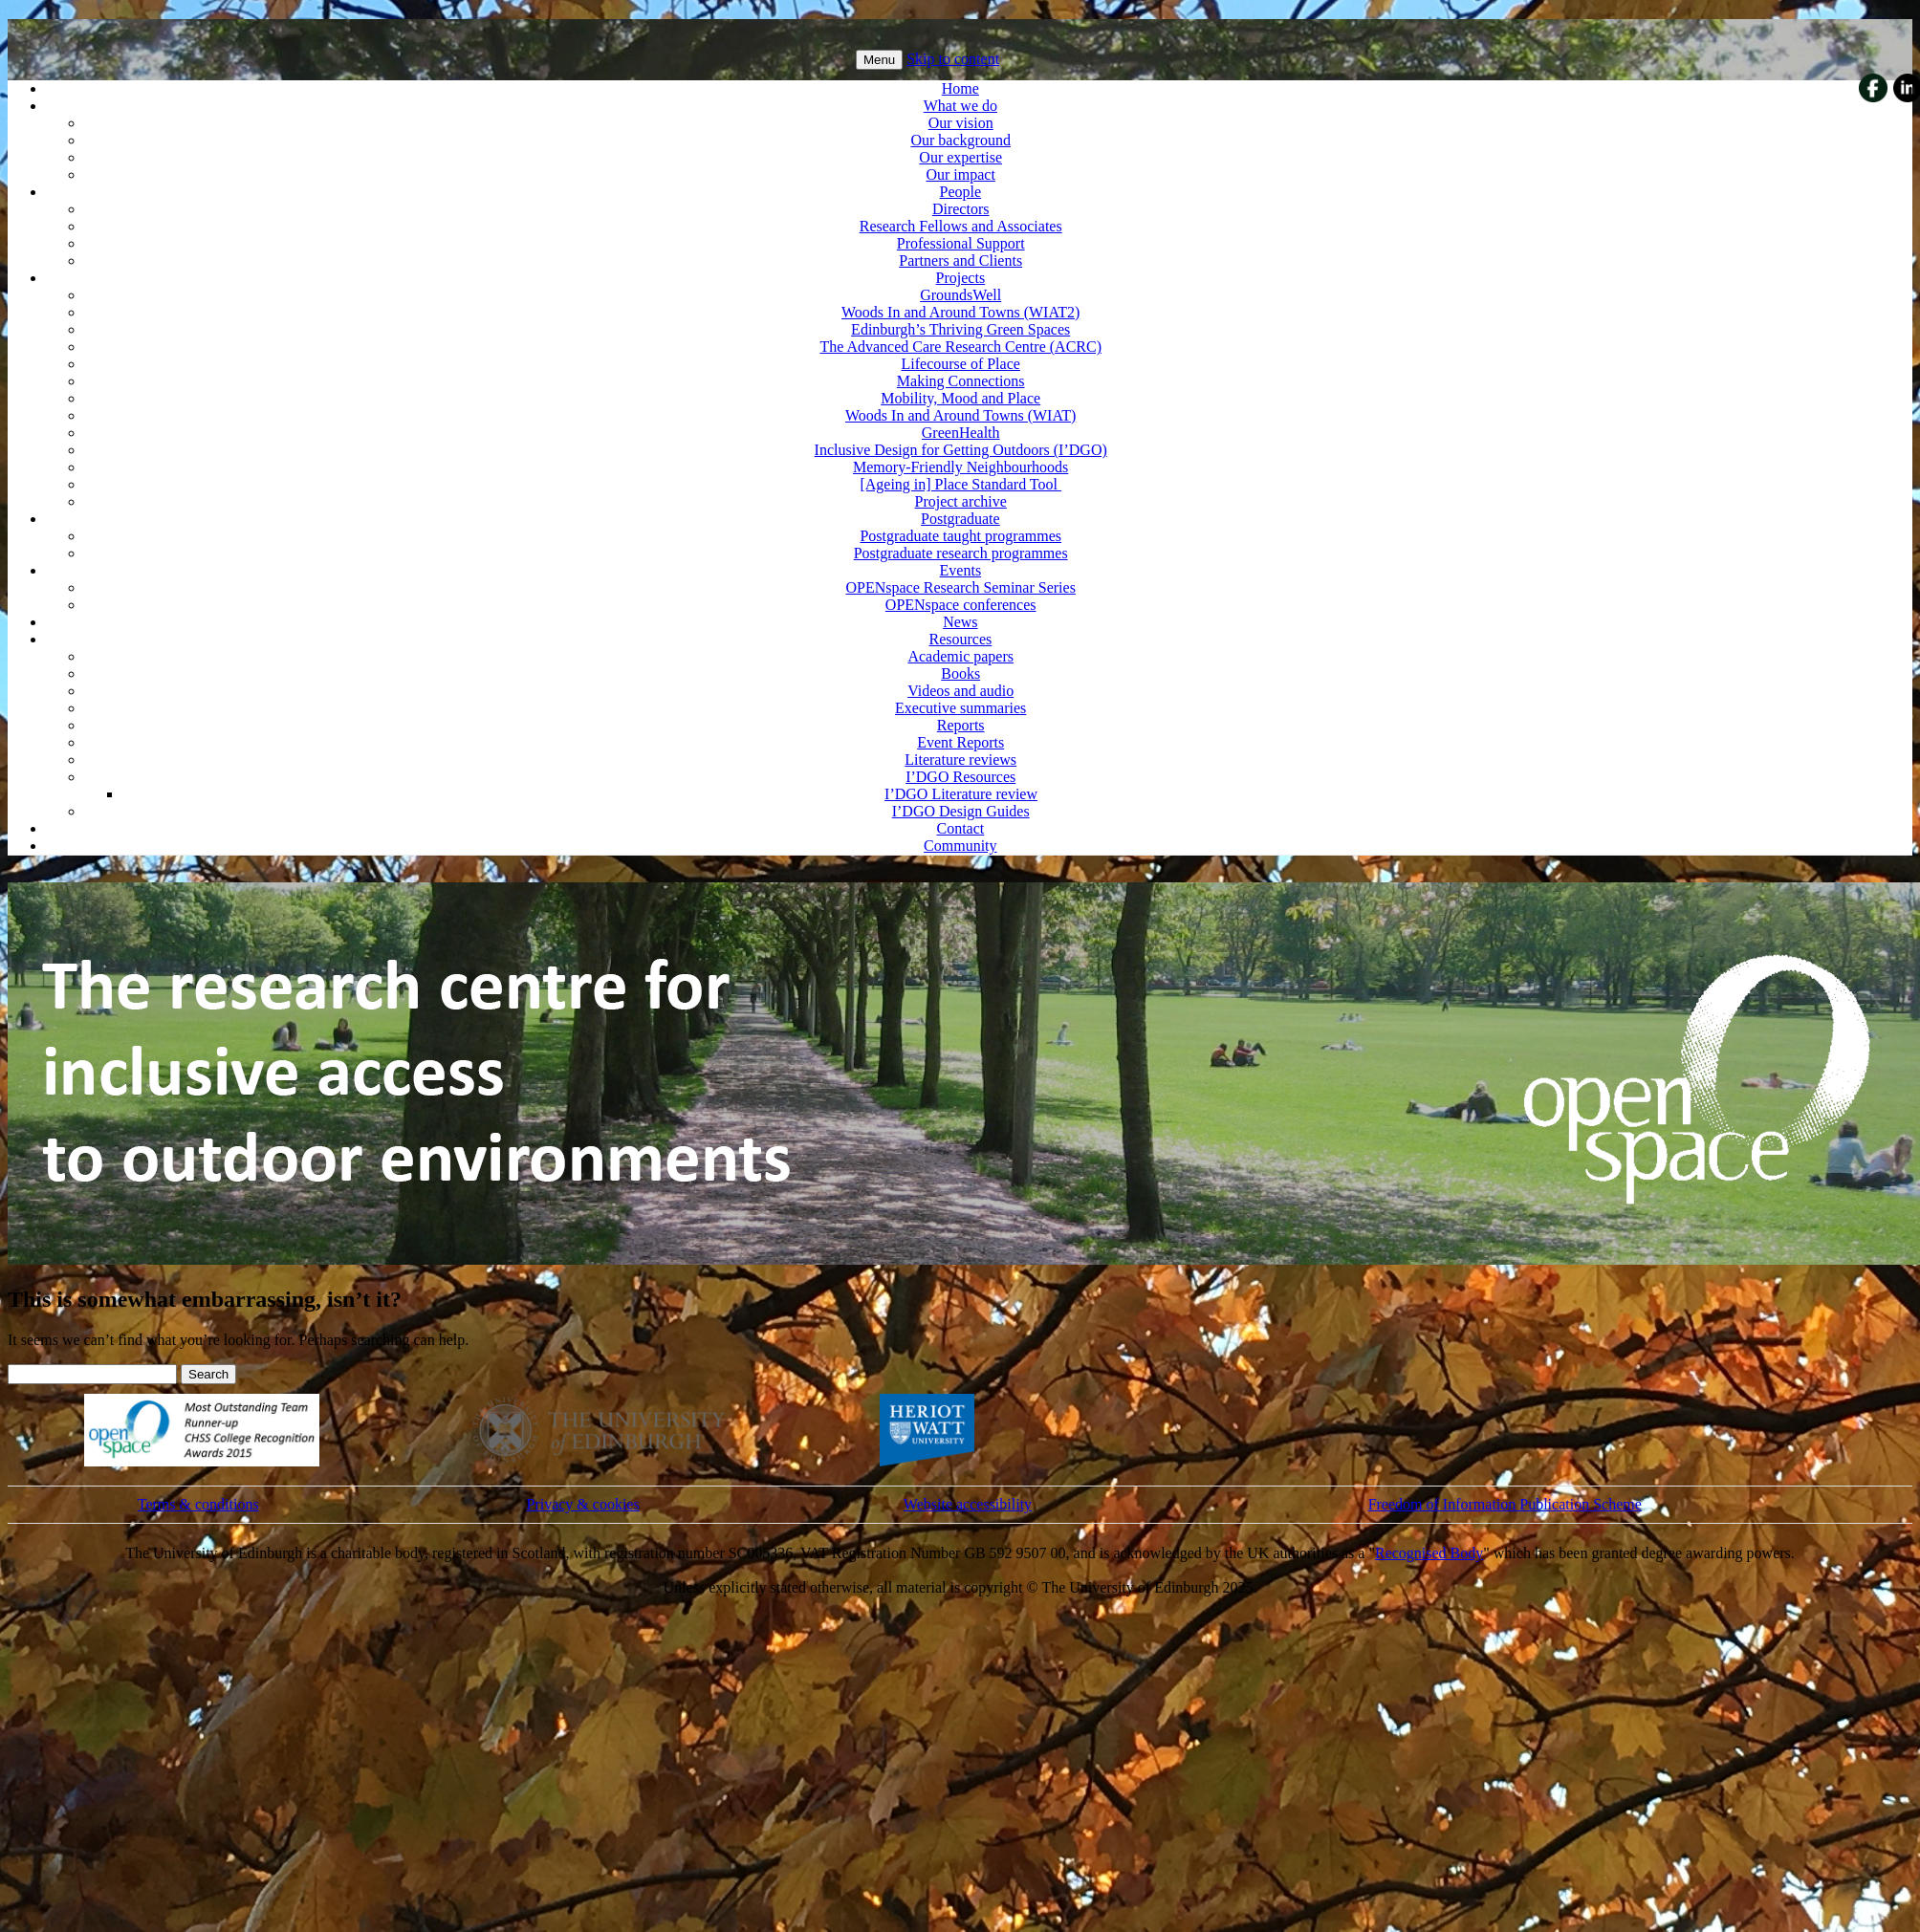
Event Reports (960, 742)
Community (960, 845)
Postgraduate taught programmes (960, 536)
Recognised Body (1429, 1553)
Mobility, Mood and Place (960, 398)
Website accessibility (968, 1504)
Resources (960, 639)
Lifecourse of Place (960, 364)
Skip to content (952, 59)
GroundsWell (960, 295)
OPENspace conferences (960, 605)
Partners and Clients (960, 260)
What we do (960, 106)
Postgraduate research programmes (961, 553)
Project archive (960, 501)
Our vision (960, 123)
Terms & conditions (198, 1504)
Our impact (960, 174)
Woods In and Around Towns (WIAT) (960, 415)
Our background (960, 140)
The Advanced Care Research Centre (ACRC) (960, 346)
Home (960, 88)
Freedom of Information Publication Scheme (1505, 1504)
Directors (961, 209)
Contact (960, 828)
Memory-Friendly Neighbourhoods (960, 467)
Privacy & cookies (582, 1504)
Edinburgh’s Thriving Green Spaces (960, 329)
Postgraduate (960, 518)
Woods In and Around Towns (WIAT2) (960, 312)
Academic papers (960, 656)
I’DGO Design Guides (961, 811)
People (961, 192)
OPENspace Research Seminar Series (961, 587)
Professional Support (961, 243)
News (960, 622)
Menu (879, 60)
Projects (961, 278)
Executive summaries (960, 708)
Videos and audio (960, 691)
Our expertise (960, 157)
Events (961, 570)
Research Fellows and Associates (961, 226)
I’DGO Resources (960, 777)
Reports (961, 725)
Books (960, 673)
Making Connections (961, 381)
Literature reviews (960, 759)
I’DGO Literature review (960, 794)
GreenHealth (961, 432)
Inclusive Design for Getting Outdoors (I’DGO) (961, 450)
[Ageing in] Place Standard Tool (960, 484)
